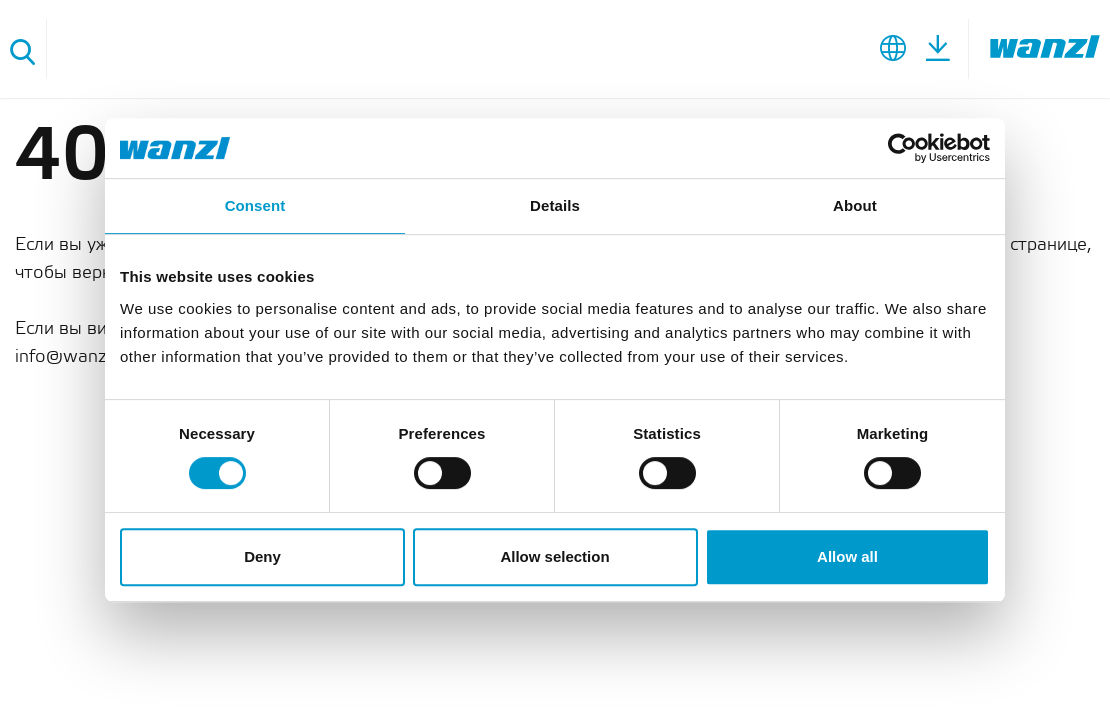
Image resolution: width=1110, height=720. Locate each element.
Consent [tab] (255, 205)
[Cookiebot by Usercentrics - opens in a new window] (902, 148)
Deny (262, 556)
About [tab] (855, 205)
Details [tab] (555, 205)
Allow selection (554, 556)
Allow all (847, 556)
